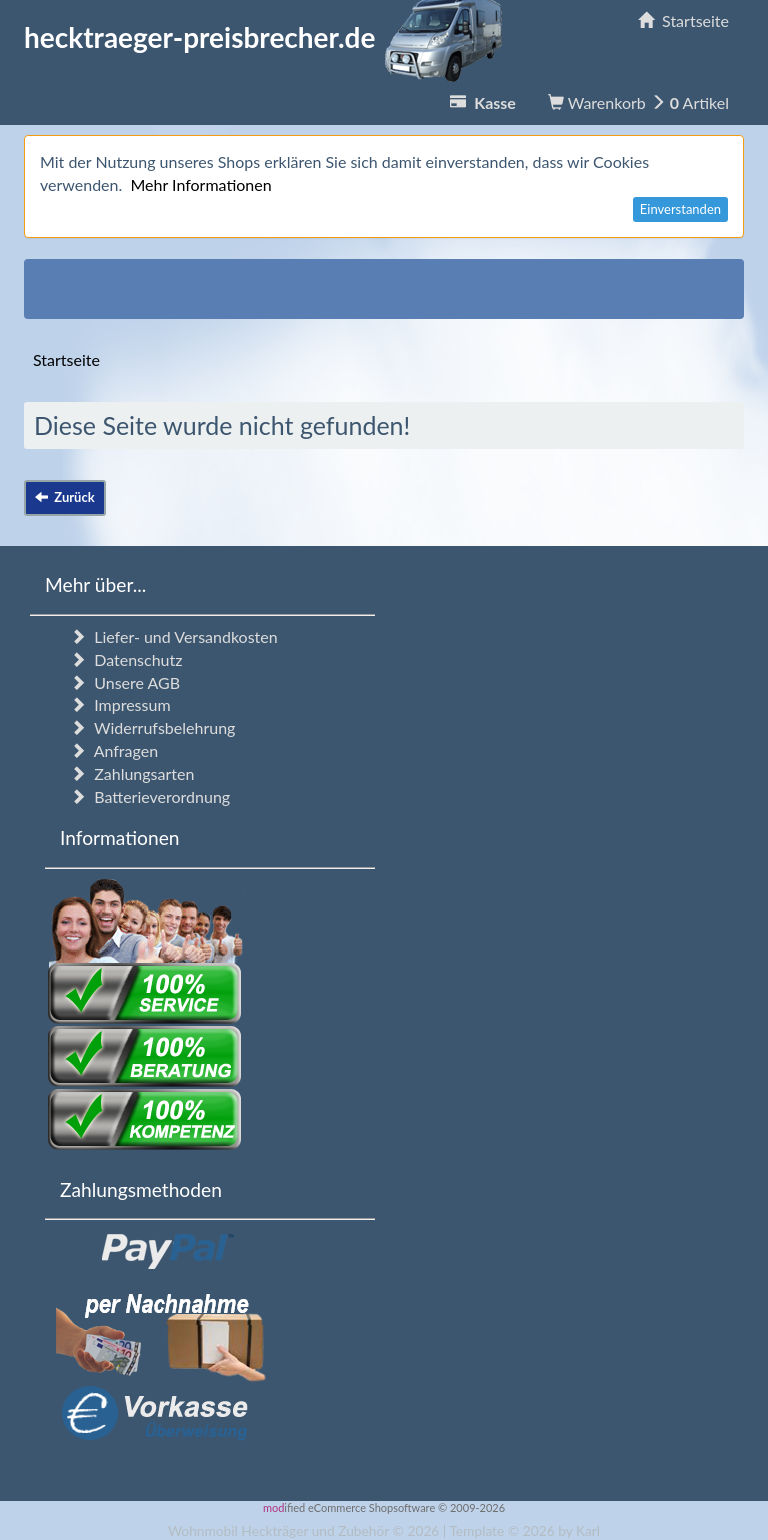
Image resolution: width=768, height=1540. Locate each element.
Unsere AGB (125, 682)
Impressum (120, 704)
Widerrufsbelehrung (152, 727)
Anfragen (114, 750)
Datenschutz (126, 659)
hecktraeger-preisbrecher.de (269, 37)
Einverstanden (680, 209)
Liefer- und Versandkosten (174, 636)
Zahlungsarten (132, 773)
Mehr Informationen (200, 184)
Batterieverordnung (150, 796)
